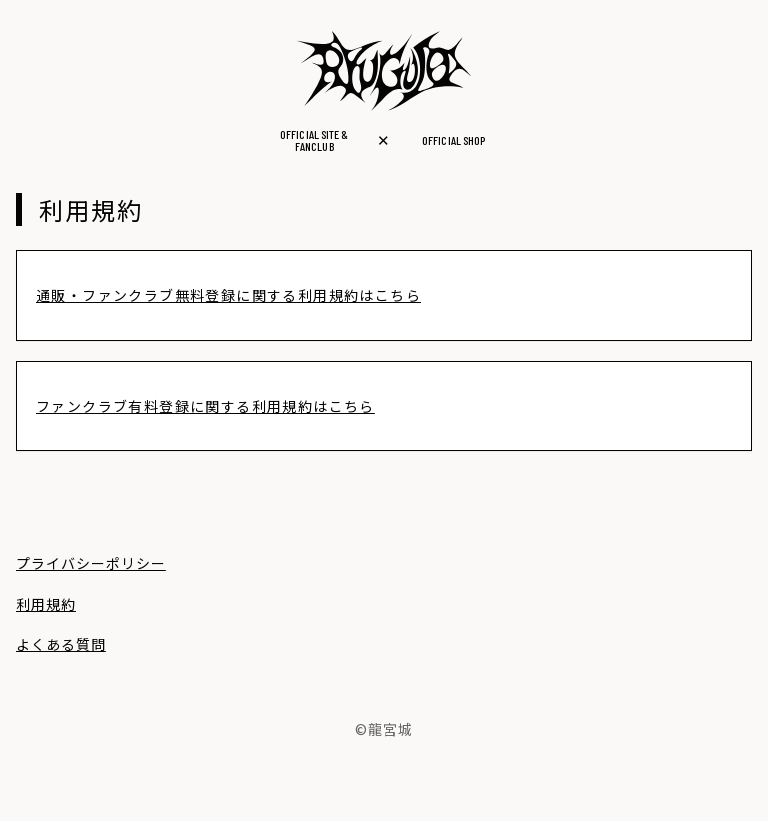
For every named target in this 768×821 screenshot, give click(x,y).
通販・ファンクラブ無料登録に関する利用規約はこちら (228, 295)
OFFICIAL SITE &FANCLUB (314, 140)
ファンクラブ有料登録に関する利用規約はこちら (205, 406)
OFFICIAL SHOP (453, 140)
